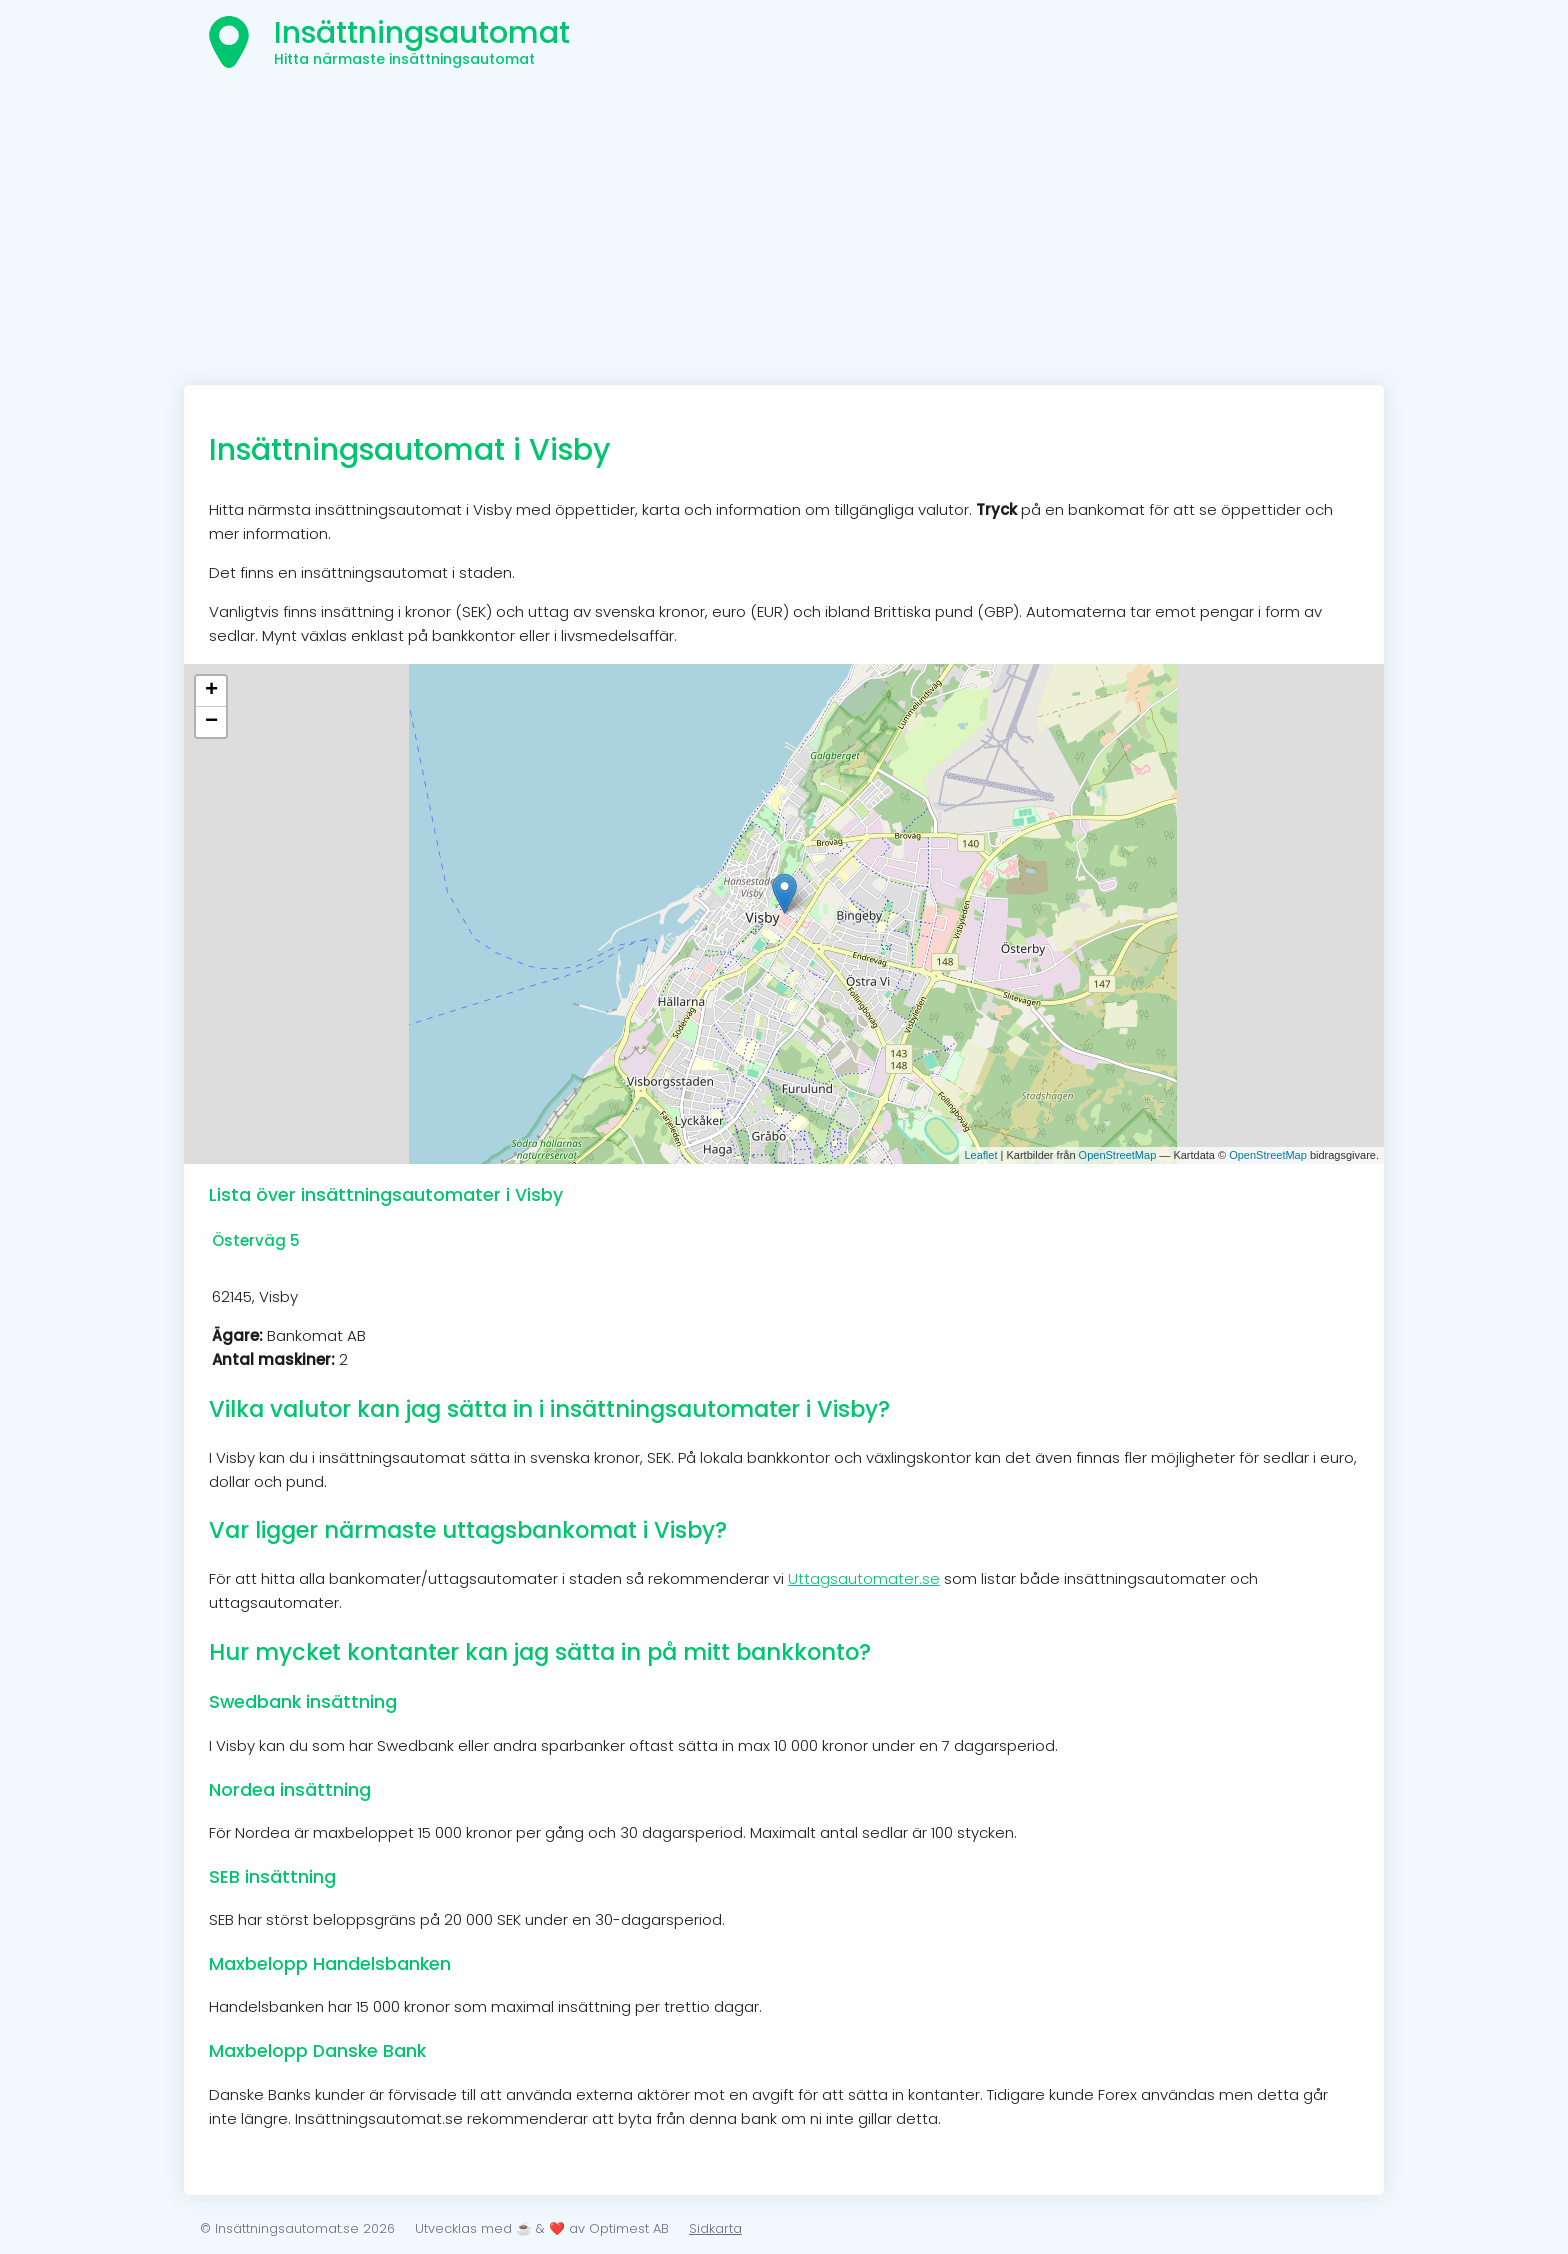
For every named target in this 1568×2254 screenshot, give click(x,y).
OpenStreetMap (1118, 1155)
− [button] (211, 722)
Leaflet (980, 1155)
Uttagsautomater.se (864, 1578)
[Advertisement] (784, 235)
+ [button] (211, 691)
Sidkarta (715, 2228)
